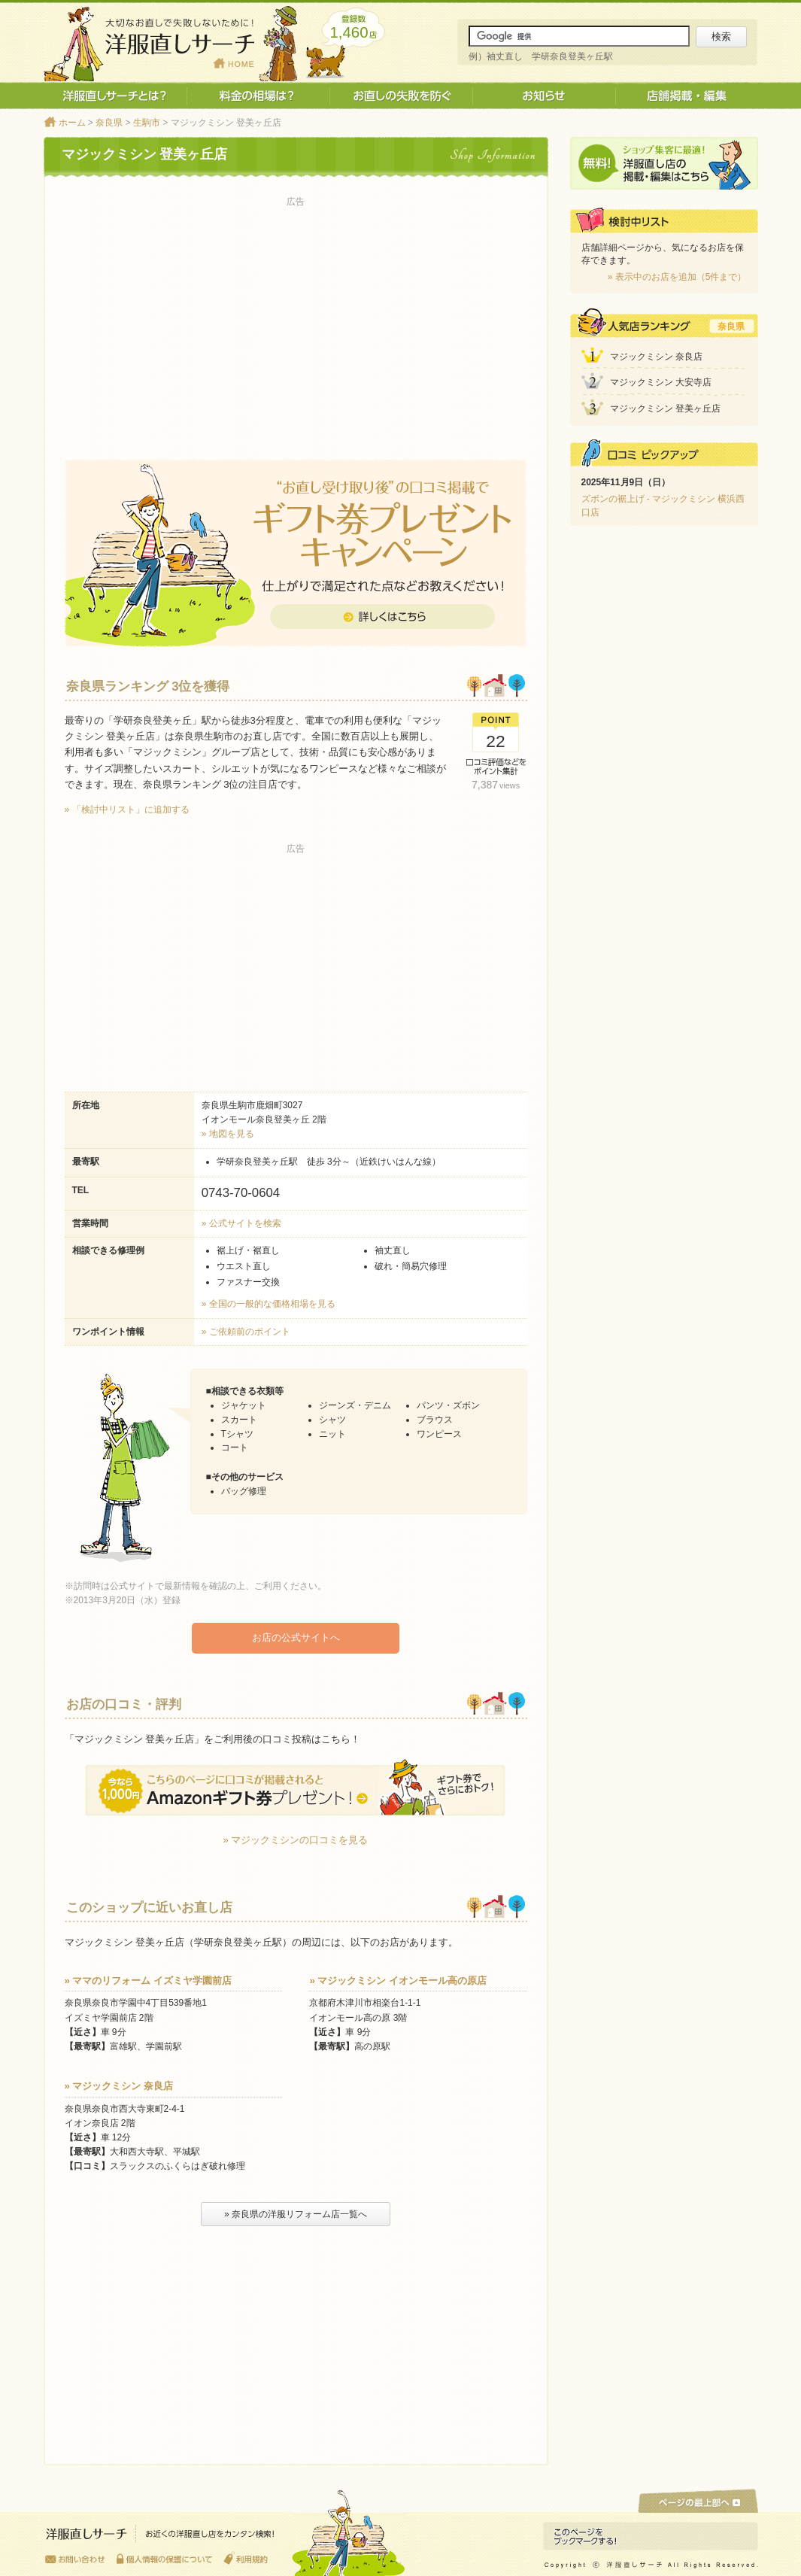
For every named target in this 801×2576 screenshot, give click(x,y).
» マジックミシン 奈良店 (119, 2085)
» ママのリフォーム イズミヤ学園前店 (148, 1979)
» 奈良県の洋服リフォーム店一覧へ (295, 2213)
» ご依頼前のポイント (246, 1331)
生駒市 (146, 122)
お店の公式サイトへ (296, 1637)
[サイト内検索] (579, 36)
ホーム (72, 122)
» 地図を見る (228, 1134)
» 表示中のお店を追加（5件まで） (677, 277)
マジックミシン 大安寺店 (660, 382)
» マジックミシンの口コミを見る (296, 1839)
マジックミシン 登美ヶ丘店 (665, 408)
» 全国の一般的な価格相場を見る (268, 1304)
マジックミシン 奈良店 (656, 356)
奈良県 (109, 122)
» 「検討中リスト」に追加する (127, 809)
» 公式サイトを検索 (241, 1223)
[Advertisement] (296, 316)
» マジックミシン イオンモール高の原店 (398, 1979)
